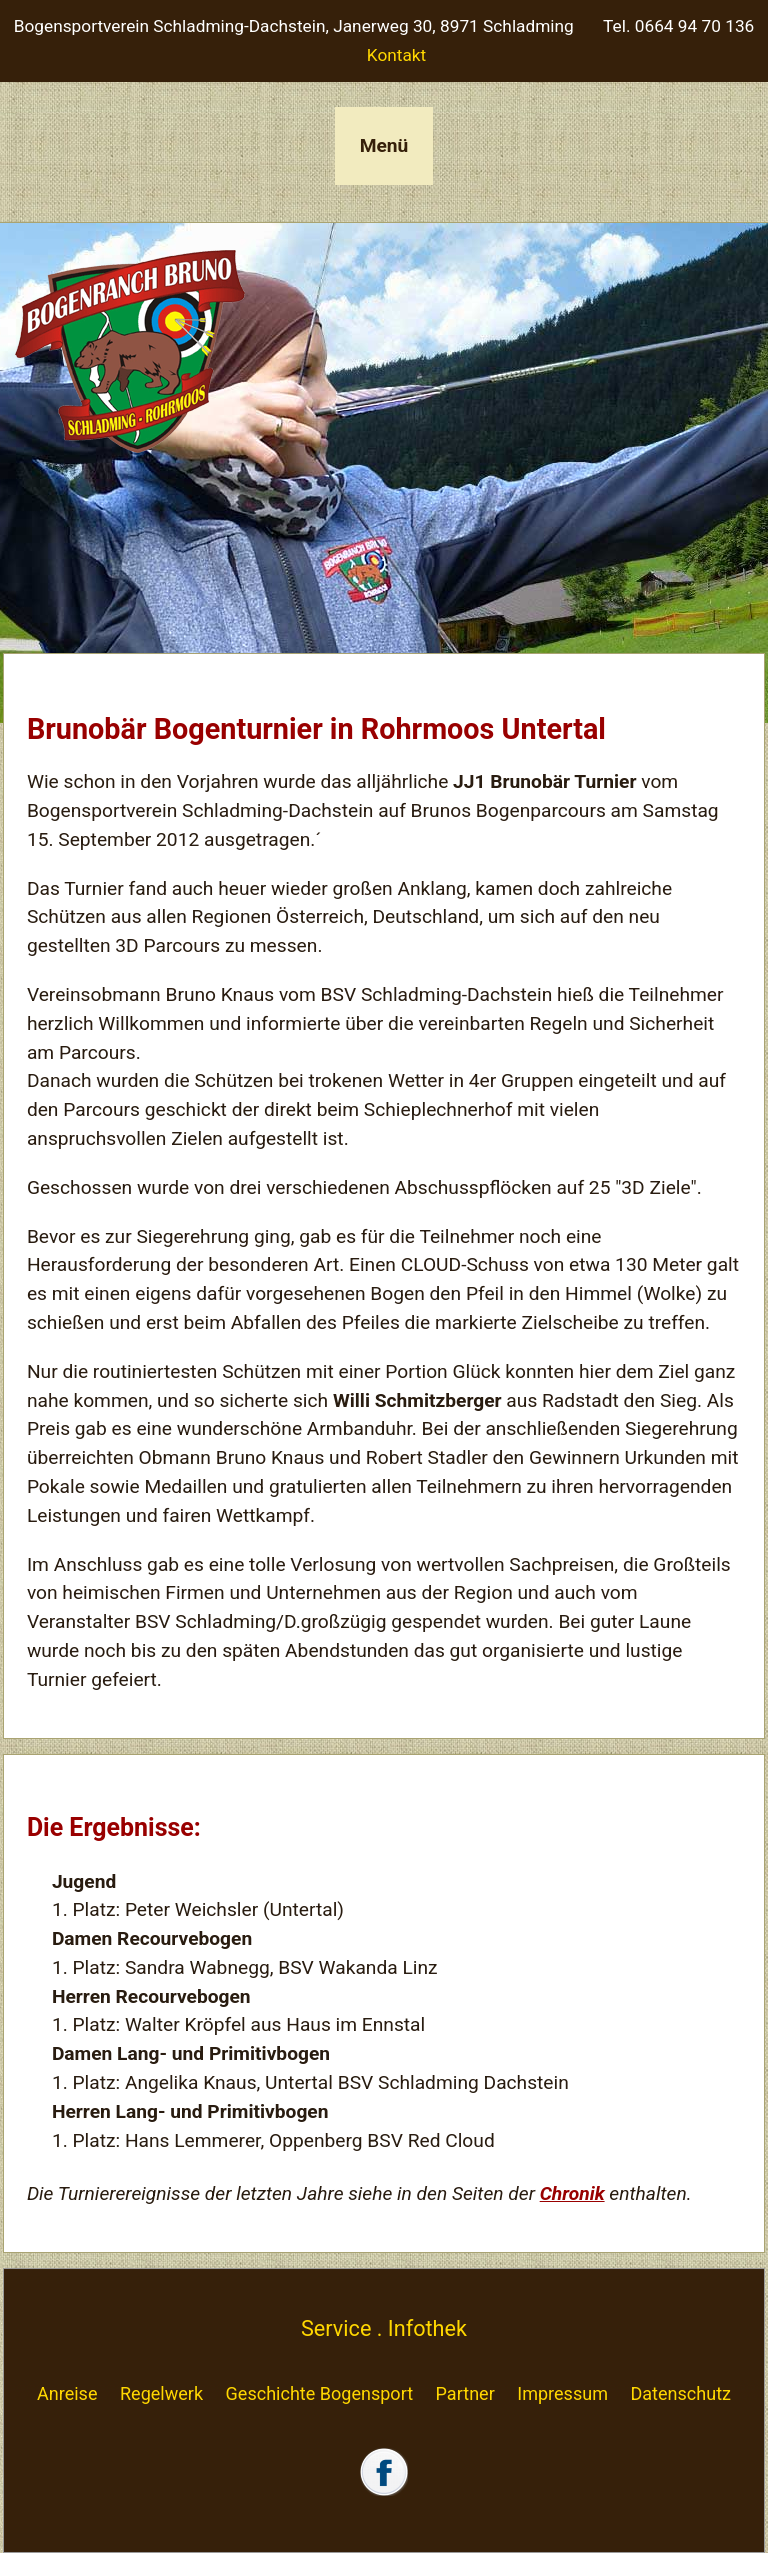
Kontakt (396, 55)
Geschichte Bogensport (320, 2393)
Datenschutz (680, 2393)
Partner (465, 2393)
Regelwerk (161, 2393)
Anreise (67, 2393)
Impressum (562, 2393)
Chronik (572, 2193)
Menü (384, 145)
